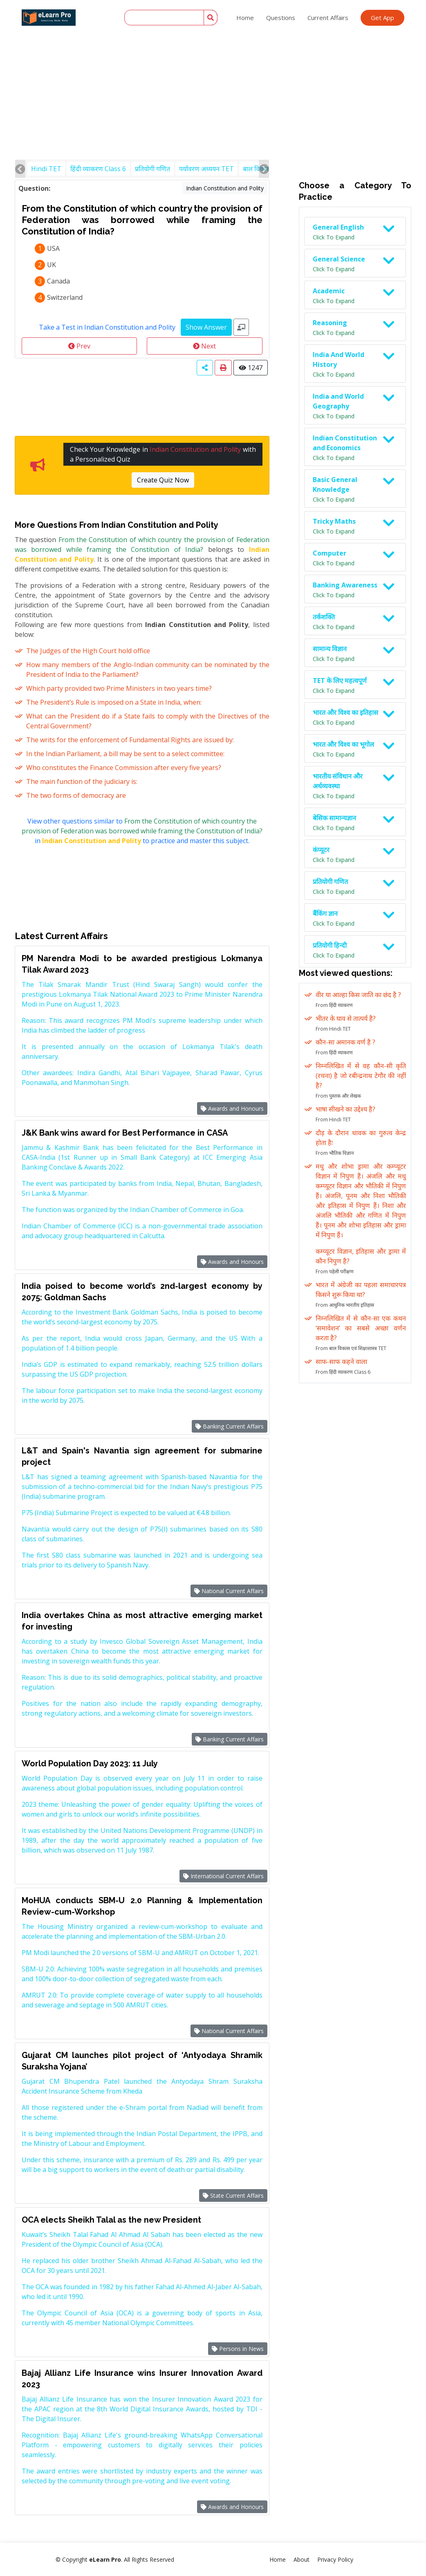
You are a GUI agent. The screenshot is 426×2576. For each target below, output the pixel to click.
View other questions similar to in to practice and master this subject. (142, 831)
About (301, 2559)
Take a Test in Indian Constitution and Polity (107, 327)
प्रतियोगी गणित (152, 168)
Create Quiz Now (163, 479)
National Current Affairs (229, 1591)
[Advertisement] (213, 61)
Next (204, 346)
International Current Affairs (223, 1876)
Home (245, 17)
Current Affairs (327, 17)
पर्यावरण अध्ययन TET (206, 168)
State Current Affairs (233, 2195)
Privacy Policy (335, 2559)
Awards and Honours (232, 1108)
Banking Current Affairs (229, 1426)
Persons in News (238, 2349)
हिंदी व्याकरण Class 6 (98, 168)
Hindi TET (46, 168)
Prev (79, 346)
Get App (382, 17)
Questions (280, 17)
